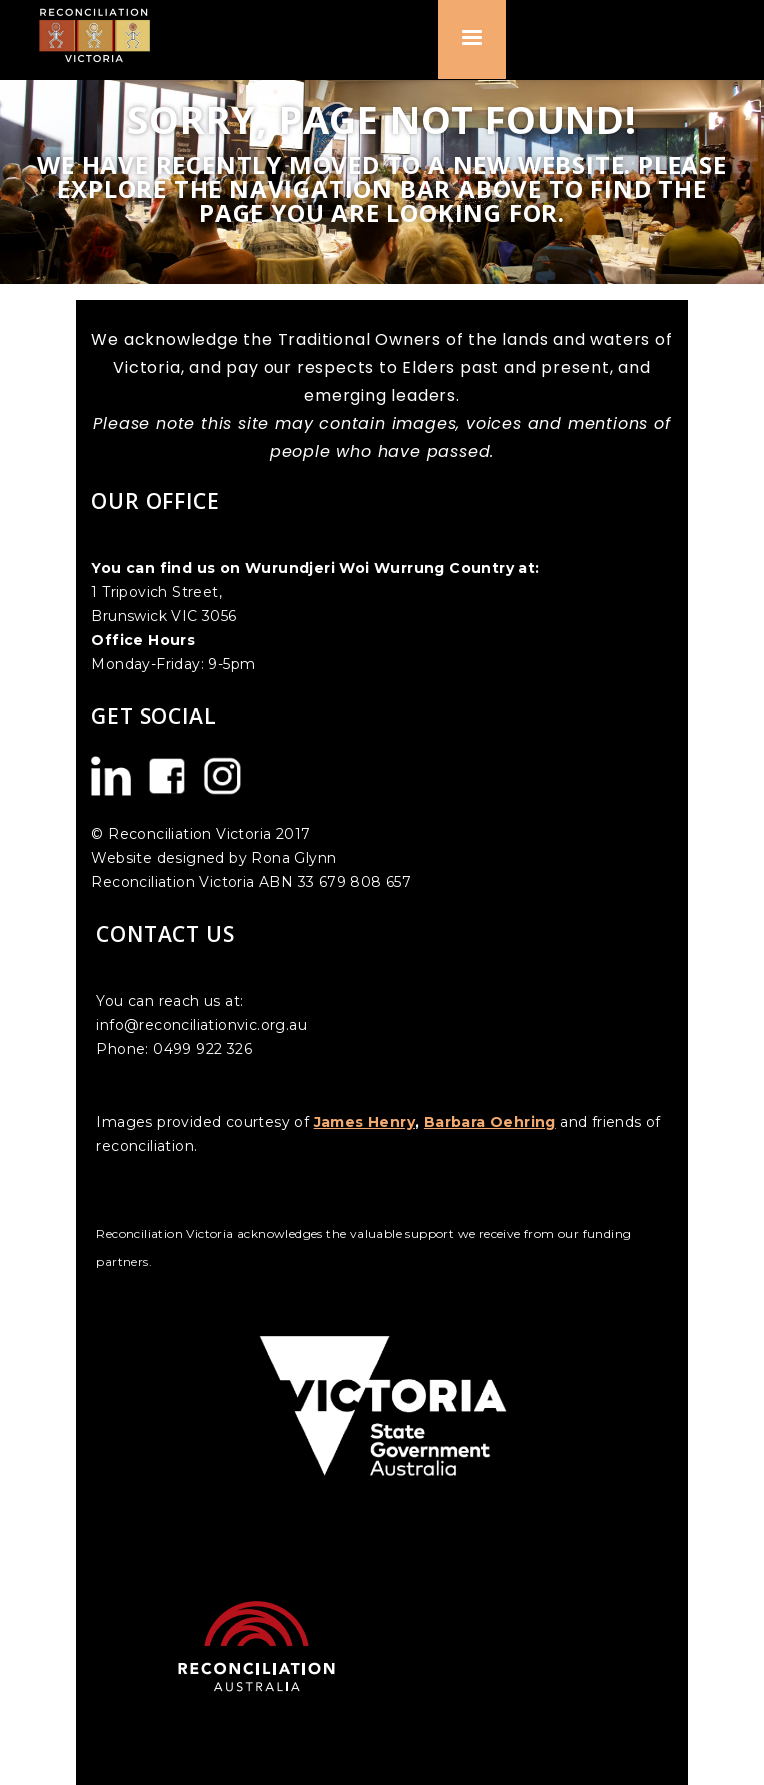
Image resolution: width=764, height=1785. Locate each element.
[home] (102, 34)
